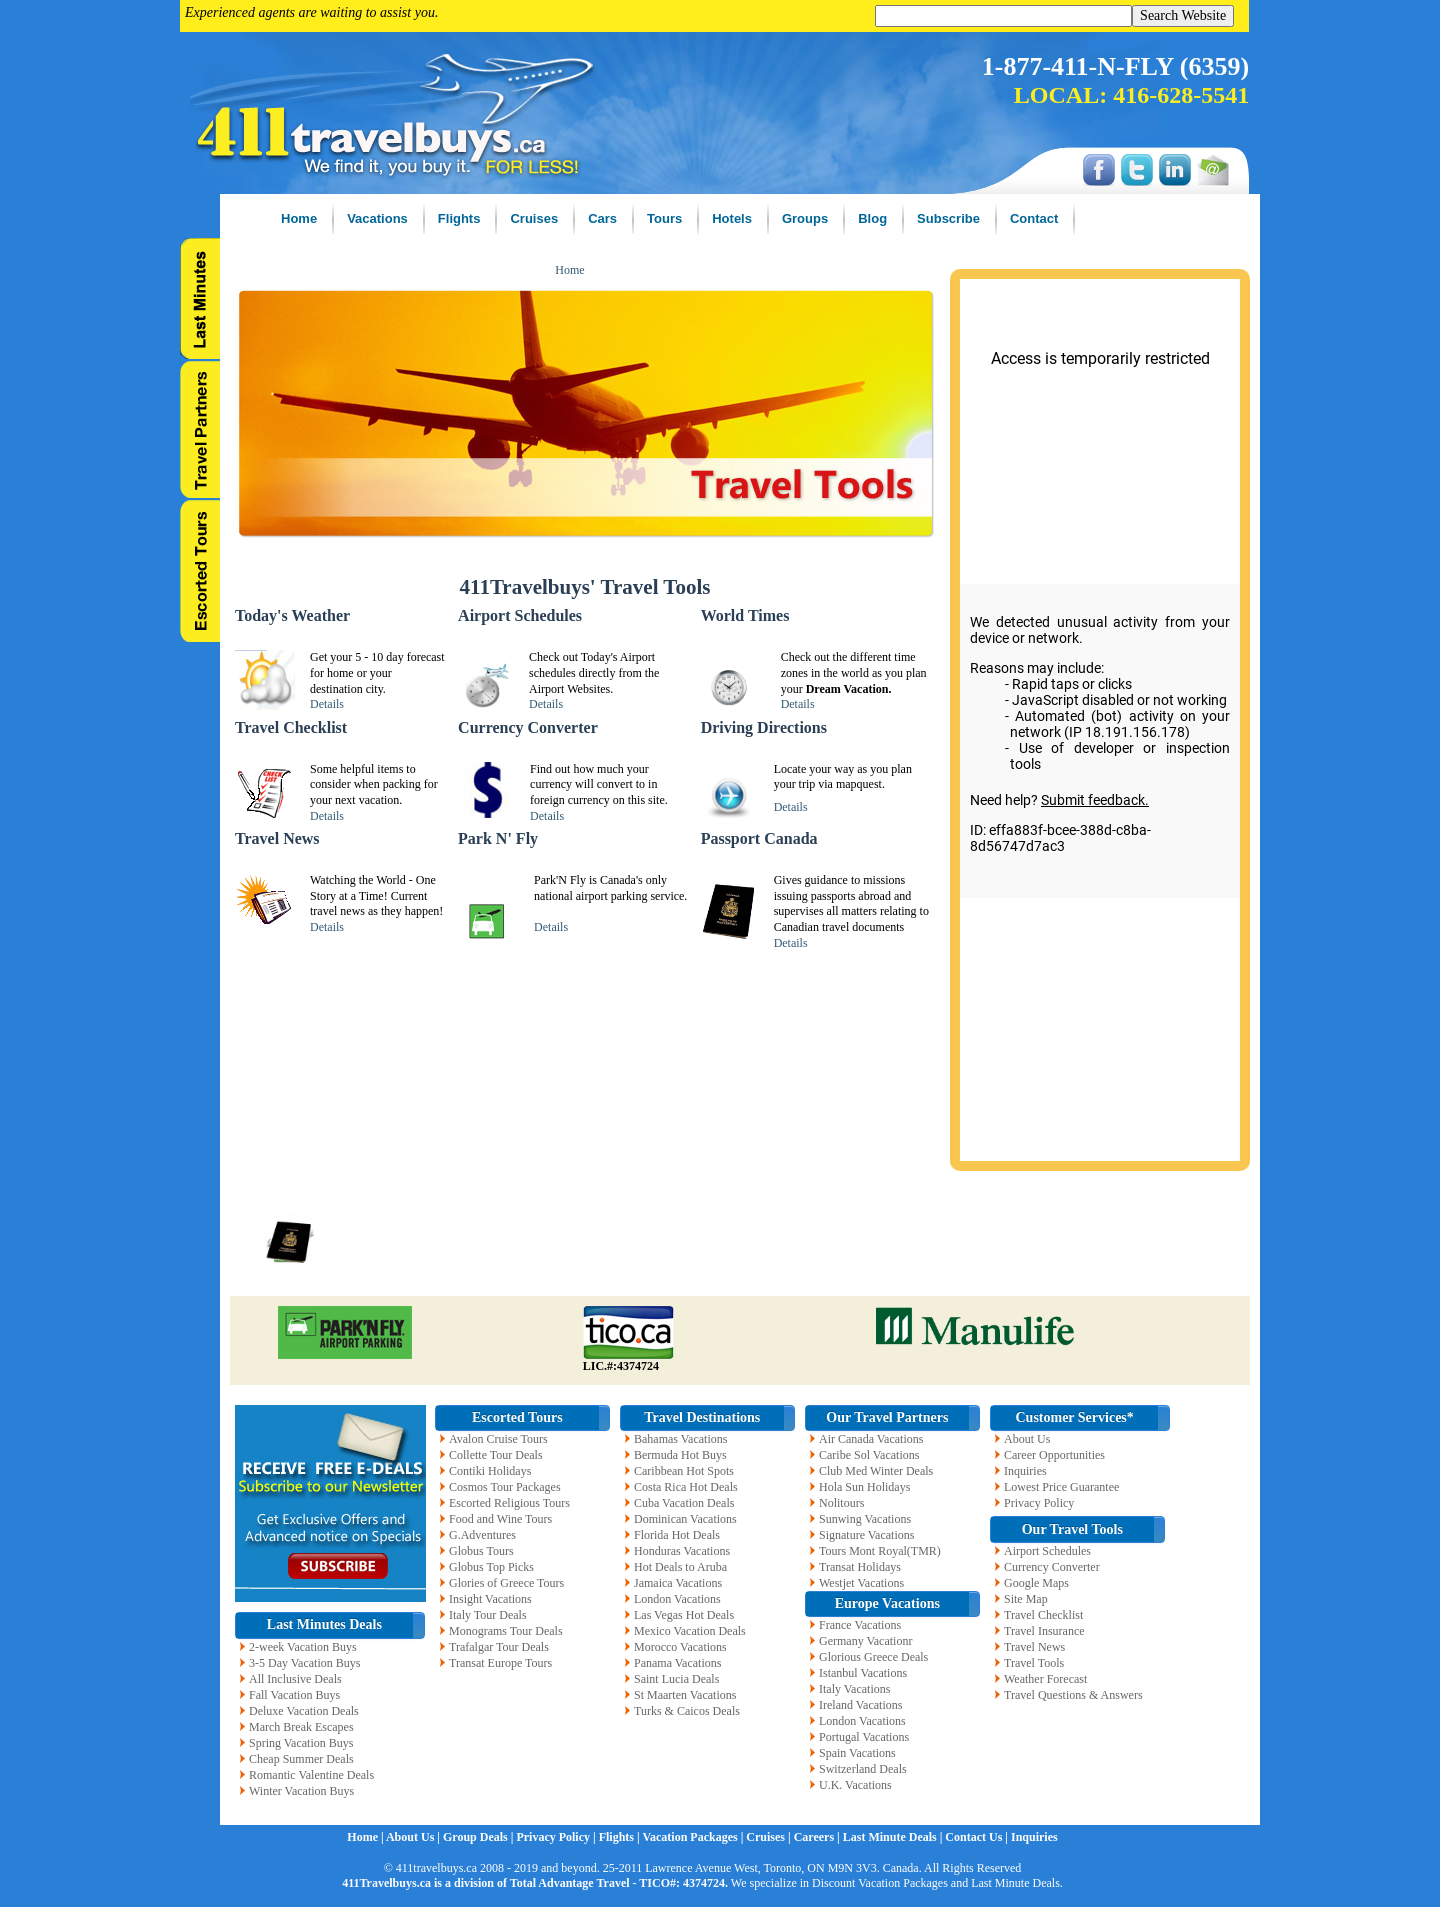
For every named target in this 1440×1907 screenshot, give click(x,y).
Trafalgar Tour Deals (499, 1647)
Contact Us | (978, 1837)
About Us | (414, 1837)
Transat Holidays (860, 1567)
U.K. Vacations (855, 1785)
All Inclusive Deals (295, 1679)
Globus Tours (481, 1551)
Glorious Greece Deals (873, 1657)
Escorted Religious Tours (509, 1503)
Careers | (818, 1837)
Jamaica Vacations (678, 1583)
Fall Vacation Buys (294, 1695)
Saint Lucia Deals (676, 1679)
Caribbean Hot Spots (684, 1471)
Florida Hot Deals (677, 1535)
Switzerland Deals (863, 1769)
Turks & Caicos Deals (687, 1711)
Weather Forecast (1045, 1679)
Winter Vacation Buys (301, 1791)
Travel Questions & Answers (1073, 1695)
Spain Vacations (857, 1753)
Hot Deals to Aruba (680, 1567)
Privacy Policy (1039, 1503)
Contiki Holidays (490, 1471)
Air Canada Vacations (871, 1439)
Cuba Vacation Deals (684, 1503)
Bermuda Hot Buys (680, 1455)
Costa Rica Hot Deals (686, 1487)
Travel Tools (1034, 1663)
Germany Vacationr (865, 1641)
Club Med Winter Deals (876, 1471)
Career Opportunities (1054, 1455)
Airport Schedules (1047, 1551)
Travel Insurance (1044, 1631)
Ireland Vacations (860, 1705)
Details (327, 704)
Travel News (1034, 1647)
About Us (1027, 1439)
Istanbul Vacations (863, 1673)
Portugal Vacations (864, 1737)
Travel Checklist (1043, 1615)
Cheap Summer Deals (301, 1759)
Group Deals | (479, 1837)
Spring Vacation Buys (301, 1743)
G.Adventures (482, 1535)
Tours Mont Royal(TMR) (880, 1551)
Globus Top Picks (491, 1567)
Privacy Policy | (557, 1837)
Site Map (1026, 1599)
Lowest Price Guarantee (1061, 1487)
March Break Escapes (301, 1727)
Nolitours (841, 1503)
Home (569, 270)
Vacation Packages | (694, 1837)
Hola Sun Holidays (864, 1487)
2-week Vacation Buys (303, 1647)
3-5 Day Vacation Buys (304, 1663)
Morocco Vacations (680, 1647)
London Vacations (677, 1599)
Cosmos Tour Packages (505, 1487)
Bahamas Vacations (680, 1439)
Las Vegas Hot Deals (684, 1615)
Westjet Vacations (861, 1583)
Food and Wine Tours (500, 1519)
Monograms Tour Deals (506, 1631)
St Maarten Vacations (685, 1695)
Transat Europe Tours (500, 1663)
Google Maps (1036, 1583)
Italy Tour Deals (488, 1615)
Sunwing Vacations (865, 1519)
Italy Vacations (854, 1689)
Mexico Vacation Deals (690, 1631)
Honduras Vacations (682, 1551)
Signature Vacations (866, 1535)
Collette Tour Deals (496, 1455)
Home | (366, 1837)
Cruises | (769, 1837)
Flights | (621, 1837)
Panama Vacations (677, 1663)
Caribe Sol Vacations (869, 1455)
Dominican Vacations (685, 1519)
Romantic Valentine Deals (311, 1775)
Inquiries (1025, 1471)
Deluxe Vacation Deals (304, 1711)
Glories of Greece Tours (506, 1583)
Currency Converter (1052, 1567)
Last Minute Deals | (894, 1837)
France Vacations (860, 1625)
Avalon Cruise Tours (498, 1439)
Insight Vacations (490, 1599)
